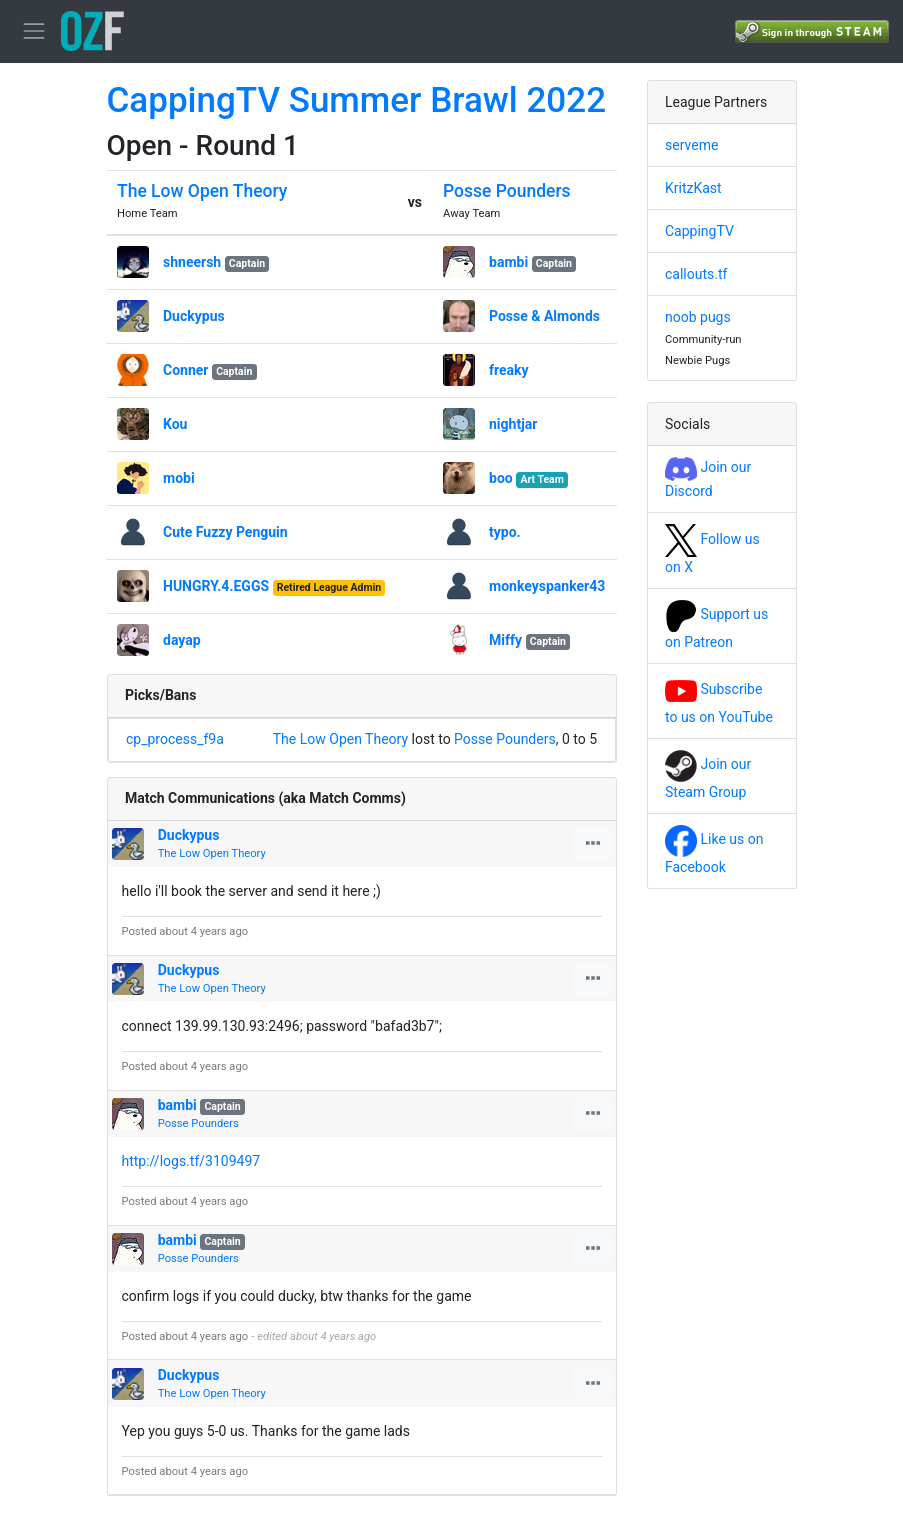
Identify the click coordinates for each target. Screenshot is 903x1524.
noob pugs (698, 317)
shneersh (192, 262)
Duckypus (194, 316)
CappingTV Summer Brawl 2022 (357, 100)
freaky (509, 370)
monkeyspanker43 (547, 586)
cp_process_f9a (175, 739)
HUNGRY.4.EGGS (216, 586)
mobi (179, 478)
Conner (185, 370)
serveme (691, 145)
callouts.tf (696, 274)
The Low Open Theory (202, 191)
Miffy (505, 640)
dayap (182, 640)
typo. (505, 532)
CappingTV (699, 231)
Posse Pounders (507, 191)
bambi (508, 262)
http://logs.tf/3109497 (191, 1161)
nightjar (513, 424)
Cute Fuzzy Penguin (225, 532)
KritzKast (693, 188)
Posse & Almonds (544, 316)
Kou (175, 424)
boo (501, 478)
